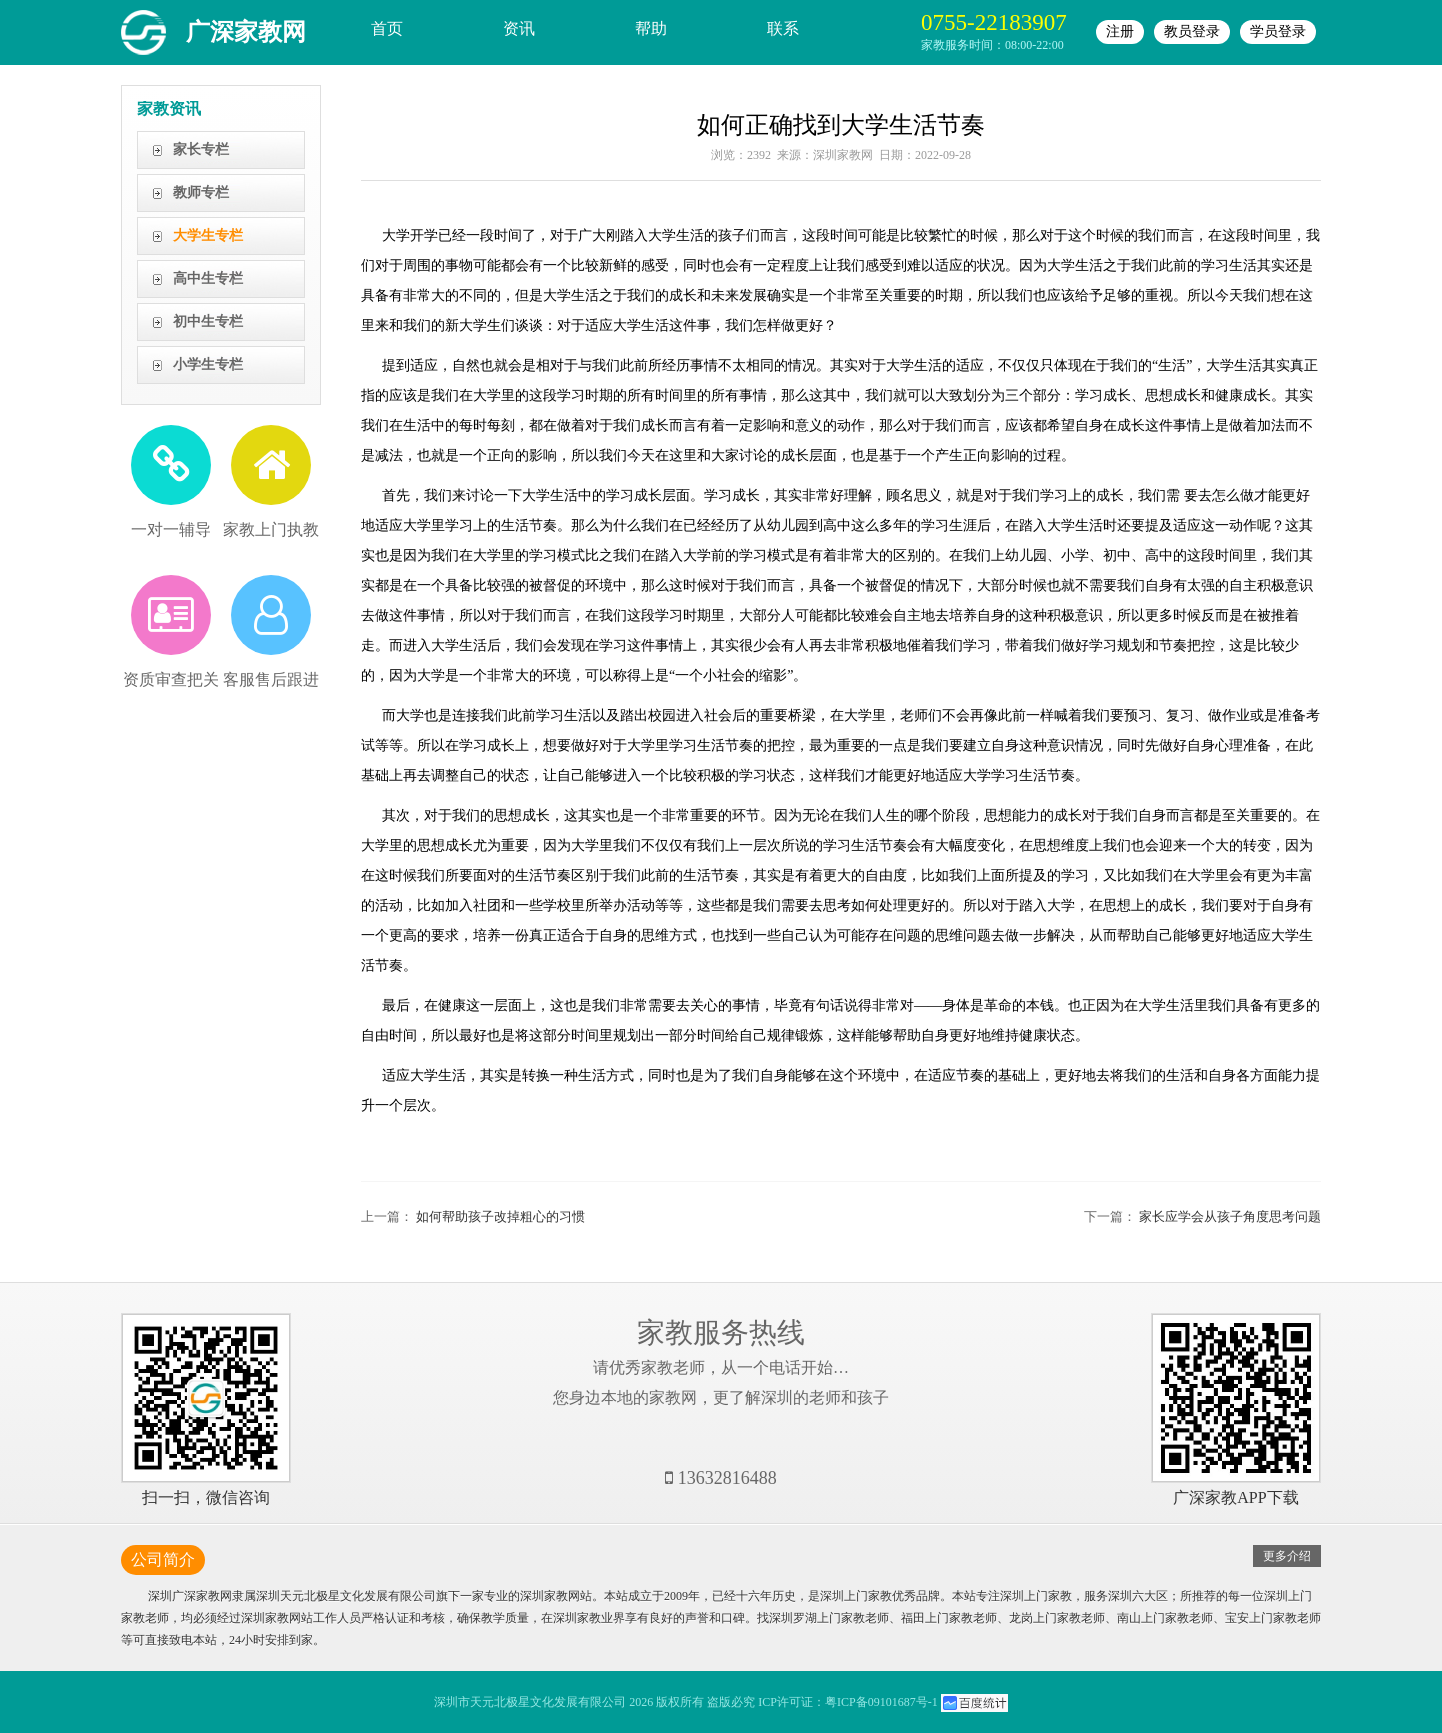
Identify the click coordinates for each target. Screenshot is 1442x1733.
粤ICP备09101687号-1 (881, 1702)
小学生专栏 (208, 364)
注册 (1120, 31)
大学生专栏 (208, 235)
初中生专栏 (208, 321)
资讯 (519, 28)
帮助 (651, 28)
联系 (783, 28)
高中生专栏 (208, 278)
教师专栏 (201, 192)
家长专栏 (201, 149)
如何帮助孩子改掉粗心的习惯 (500, 1216)
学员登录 (1278, 31)
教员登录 (1192, 31)
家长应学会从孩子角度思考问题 (1230, 1216)
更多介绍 (1287, 1556)
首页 (387, 28)
